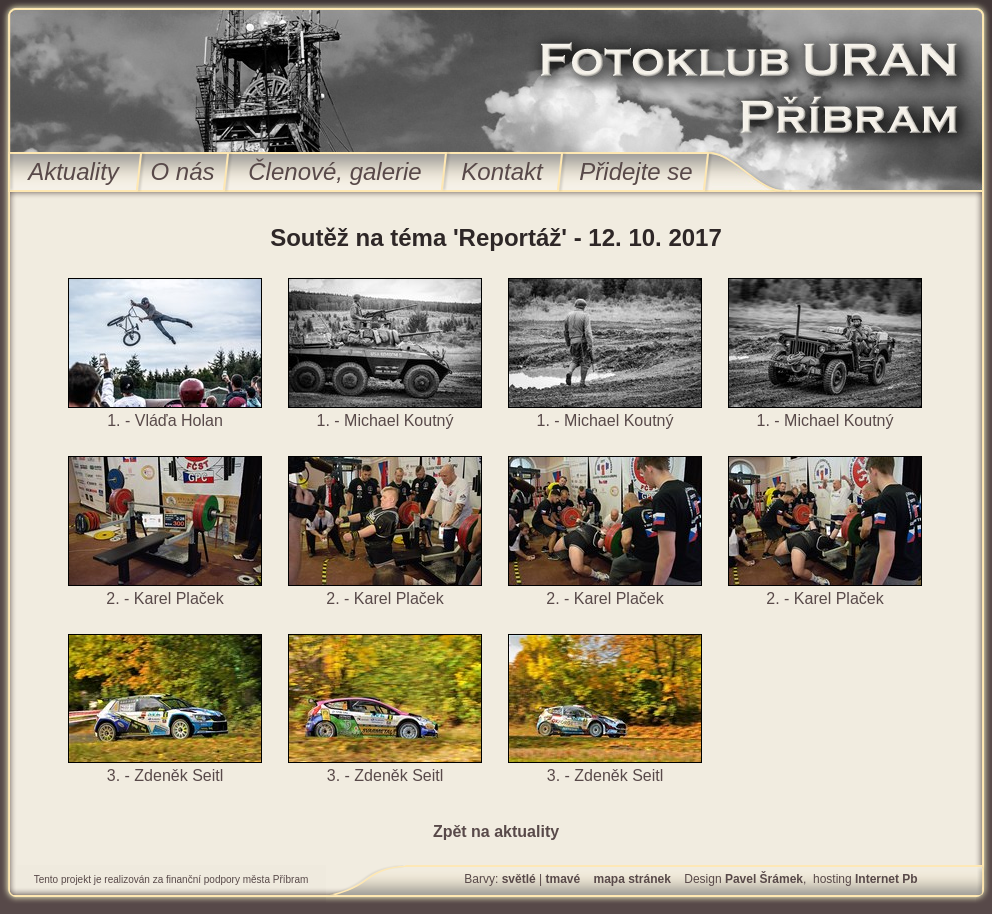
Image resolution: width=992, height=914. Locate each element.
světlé (519, 879)
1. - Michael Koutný (385, 420)
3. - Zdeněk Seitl (165, 775)
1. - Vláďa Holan (165, 420)
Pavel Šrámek (764, 879)
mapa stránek (632, 879)
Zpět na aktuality (496, 831)
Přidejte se (635, 171)
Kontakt (501, 171)
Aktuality (73, 171)
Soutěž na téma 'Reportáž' (418, 237)
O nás (182, 171)
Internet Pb (886, 879)
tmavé (562, 879)
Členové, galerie (334, 171)
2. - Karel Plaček (164, 598)
